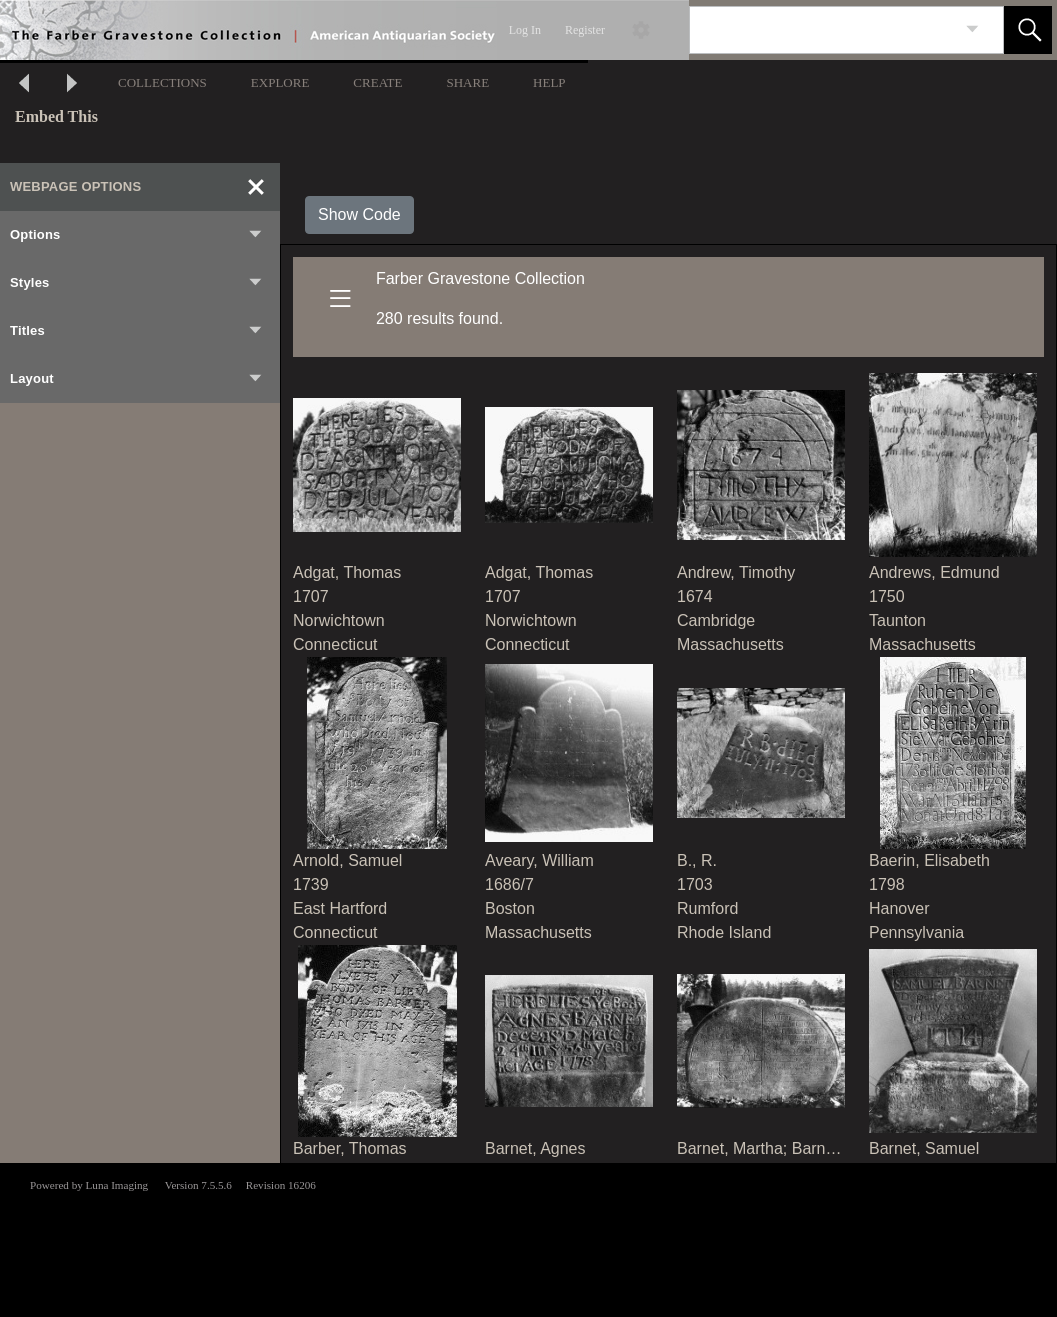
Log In (525, 30)
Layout (137, 379)
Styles (137, 283)
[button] (1028, 30)
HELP (549, 82)
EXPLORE (280, 82)
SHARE (467, 82)
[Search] (823, 30)
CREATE (377, 82)
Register (585, 30)
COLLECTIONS (162, 82)
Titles (137, 331)
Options (137, 235)
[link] (972, 29)
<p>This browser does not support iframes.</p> (528, 1238)
